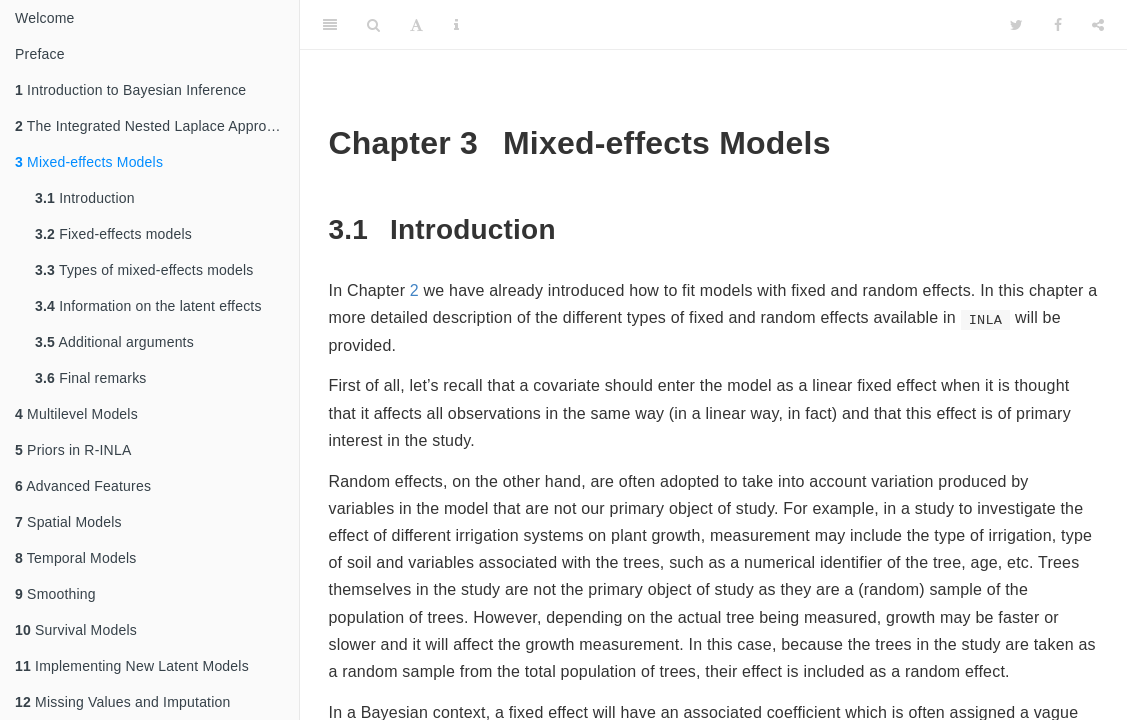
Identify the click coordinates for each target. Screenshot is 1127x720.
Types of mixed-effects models (144, 270)
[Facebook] (1058, 25)
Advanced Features (83, 486)
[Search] (373, 25)
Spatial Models (68, 522)
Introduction (85, 198)
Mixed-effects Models (89, 162)
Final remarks (91, 378)
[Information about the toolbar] (456, 25)
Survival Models (76, 630)
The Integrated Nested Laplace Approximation (157, 126)
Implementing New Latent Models (132, 666)
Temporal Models (75, 558)
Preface (40, 54)
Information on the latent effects (148, 306)
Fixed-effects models (113, 234)
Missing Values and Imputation (123, 702)
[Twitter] (1016, 25)
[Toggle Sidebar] (330, 25)
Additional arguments (114, 342)
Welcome (45, 18)
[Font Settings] (416, 25)
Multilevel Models (76, 414)
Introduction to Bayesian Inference (130, 90)
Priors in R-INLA (73, 450)
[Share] (1098, 25)
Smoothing (55, 594)
